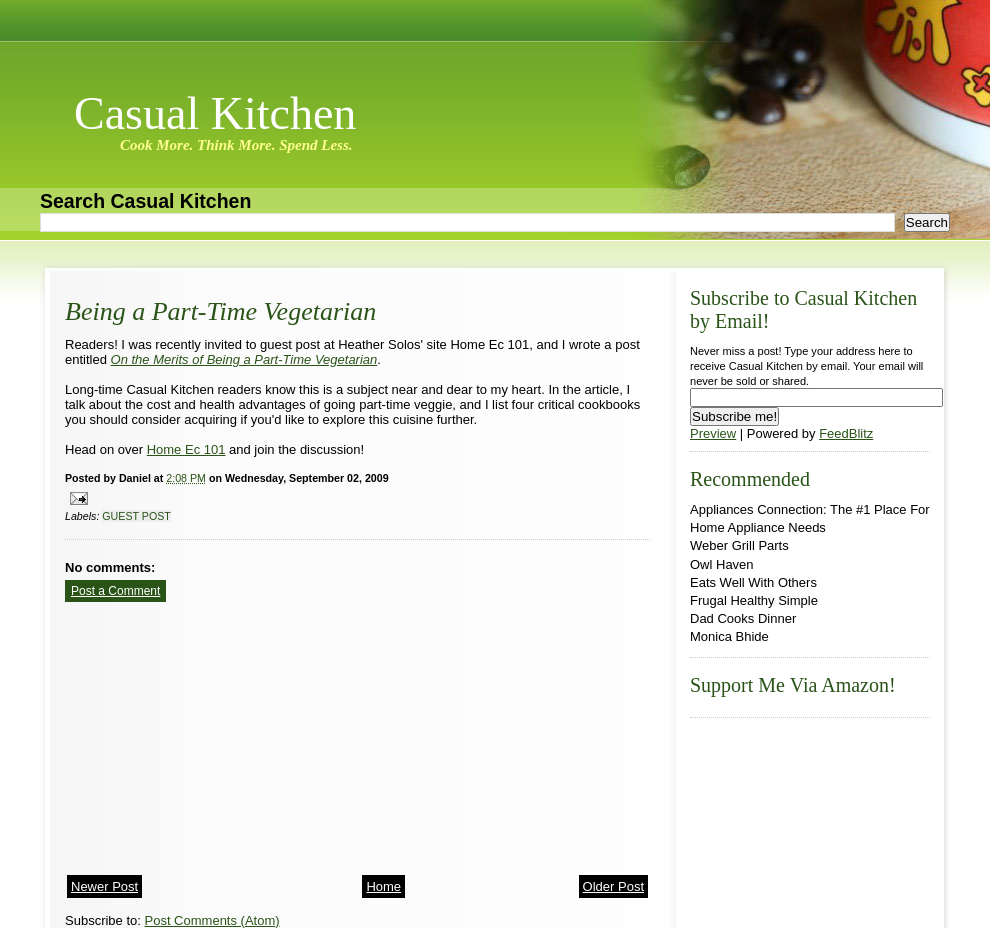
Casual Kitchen (215, 113)
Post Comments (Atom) (212, 920)
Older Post (613, 886)
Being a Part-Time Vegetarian (220, 311)
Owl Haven (722, 564)
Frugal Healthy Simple (754, 600)
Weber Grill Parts (739, 545)
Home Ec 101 (186, 449)
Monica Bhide (729, 636)
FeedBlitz (846, 433)
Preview (713, 433)
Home (383, 886)
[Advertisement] (215, 732)
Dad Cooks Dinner (743, 618)
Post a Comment (115, 591)
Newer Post (104, 886)
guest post (136, 516)
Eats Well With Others (753, 582)
